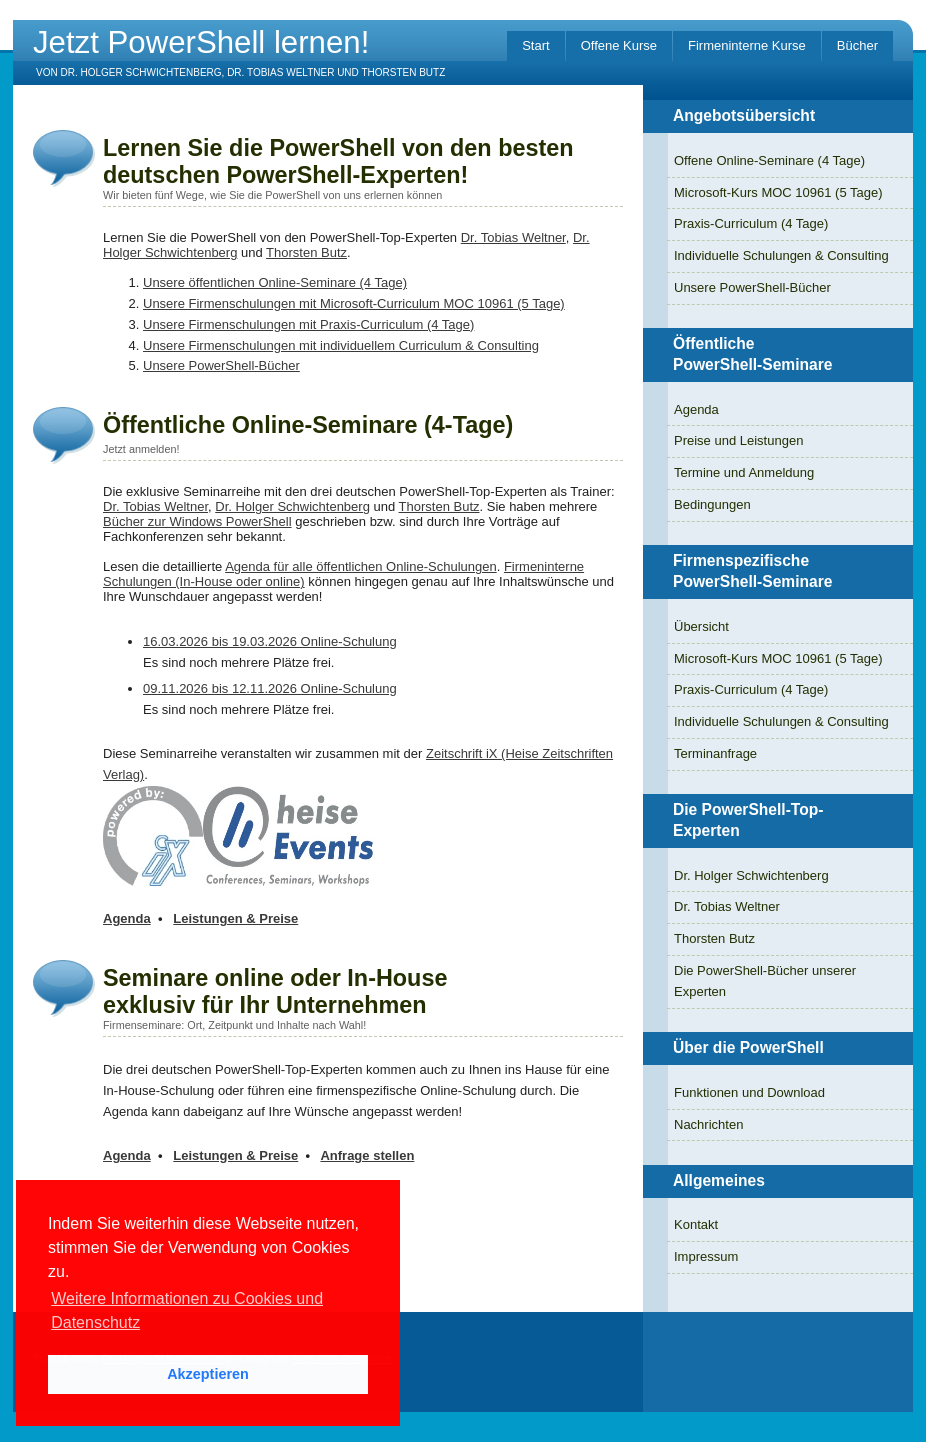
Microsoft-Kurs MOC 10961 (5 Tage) (778, 192)
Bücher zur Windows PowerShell (197, 521)
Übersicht (701, 626)
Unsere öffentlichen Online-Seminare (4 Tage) (275, 282)
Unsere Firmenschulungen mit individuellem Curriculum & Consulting (341, 345)
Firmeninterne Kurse (747, 45)
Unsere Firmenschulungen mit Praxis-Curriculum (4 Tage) (308, 324)
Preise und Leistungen (738, 440)
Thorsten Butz (306, 252)
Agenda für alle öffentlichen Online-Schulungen (361, 566)
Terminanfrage (715, 753)
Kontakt (696, 1224)
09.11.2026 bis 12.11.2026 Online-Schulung (270, 688)
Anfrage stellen (367, 1155)
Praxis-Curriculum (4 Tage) (751, 223)
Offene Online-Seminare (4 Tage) (769, 160)
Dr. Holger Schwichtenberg (292, 506)
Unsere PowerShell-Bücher (221, 365)
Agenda (127, 918)
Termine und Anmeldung (744, 472)
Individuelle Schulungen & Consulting (781, 255)
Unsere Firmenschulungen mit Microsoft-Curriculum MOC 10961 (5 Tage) (354, 303)
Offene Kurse (619, 45)
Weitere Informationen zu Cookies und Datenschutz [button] (187, 1310)
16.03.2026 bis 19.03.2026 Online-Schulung (270, 641)
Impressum (706, 1256)
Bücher (857, 45)
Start (535, 45)
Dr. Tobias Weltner (513, 237)
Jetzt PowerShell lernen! (201, 42)
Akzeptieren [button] (208, 1374)
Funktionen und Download (749, 1092)
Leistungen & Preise (235, 918)
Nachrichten (708, 1124)
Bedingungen (712, 504)
